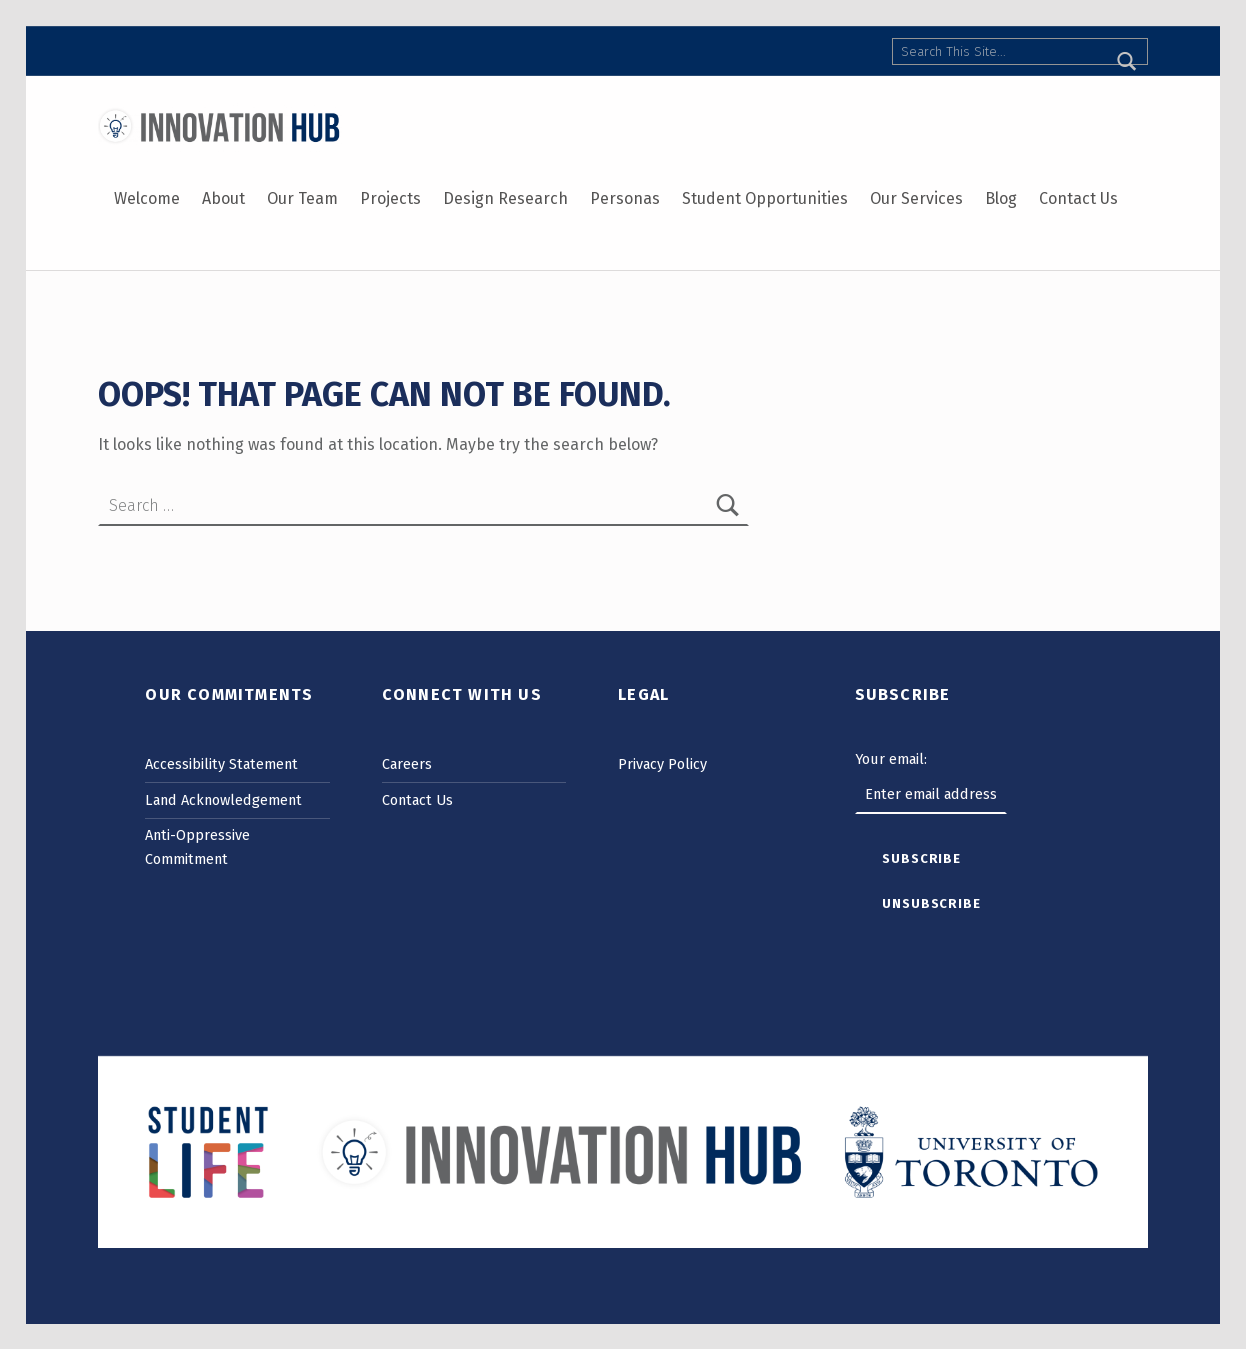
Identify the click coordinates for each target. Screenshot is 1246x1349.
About (223, 198)
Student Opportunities (765, 198)
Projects (390, 198)
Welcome (147, 198)
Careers (407, 764)
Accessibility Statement (221, 764)
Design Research (505, 198)
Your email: (891, 759)
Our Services (916, 198)
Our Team (302, 198)
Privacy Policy (662, 764)
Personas (625, 198)
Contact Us (1078, 198)
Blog (1001, 198)
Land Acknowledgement (223, 800)
